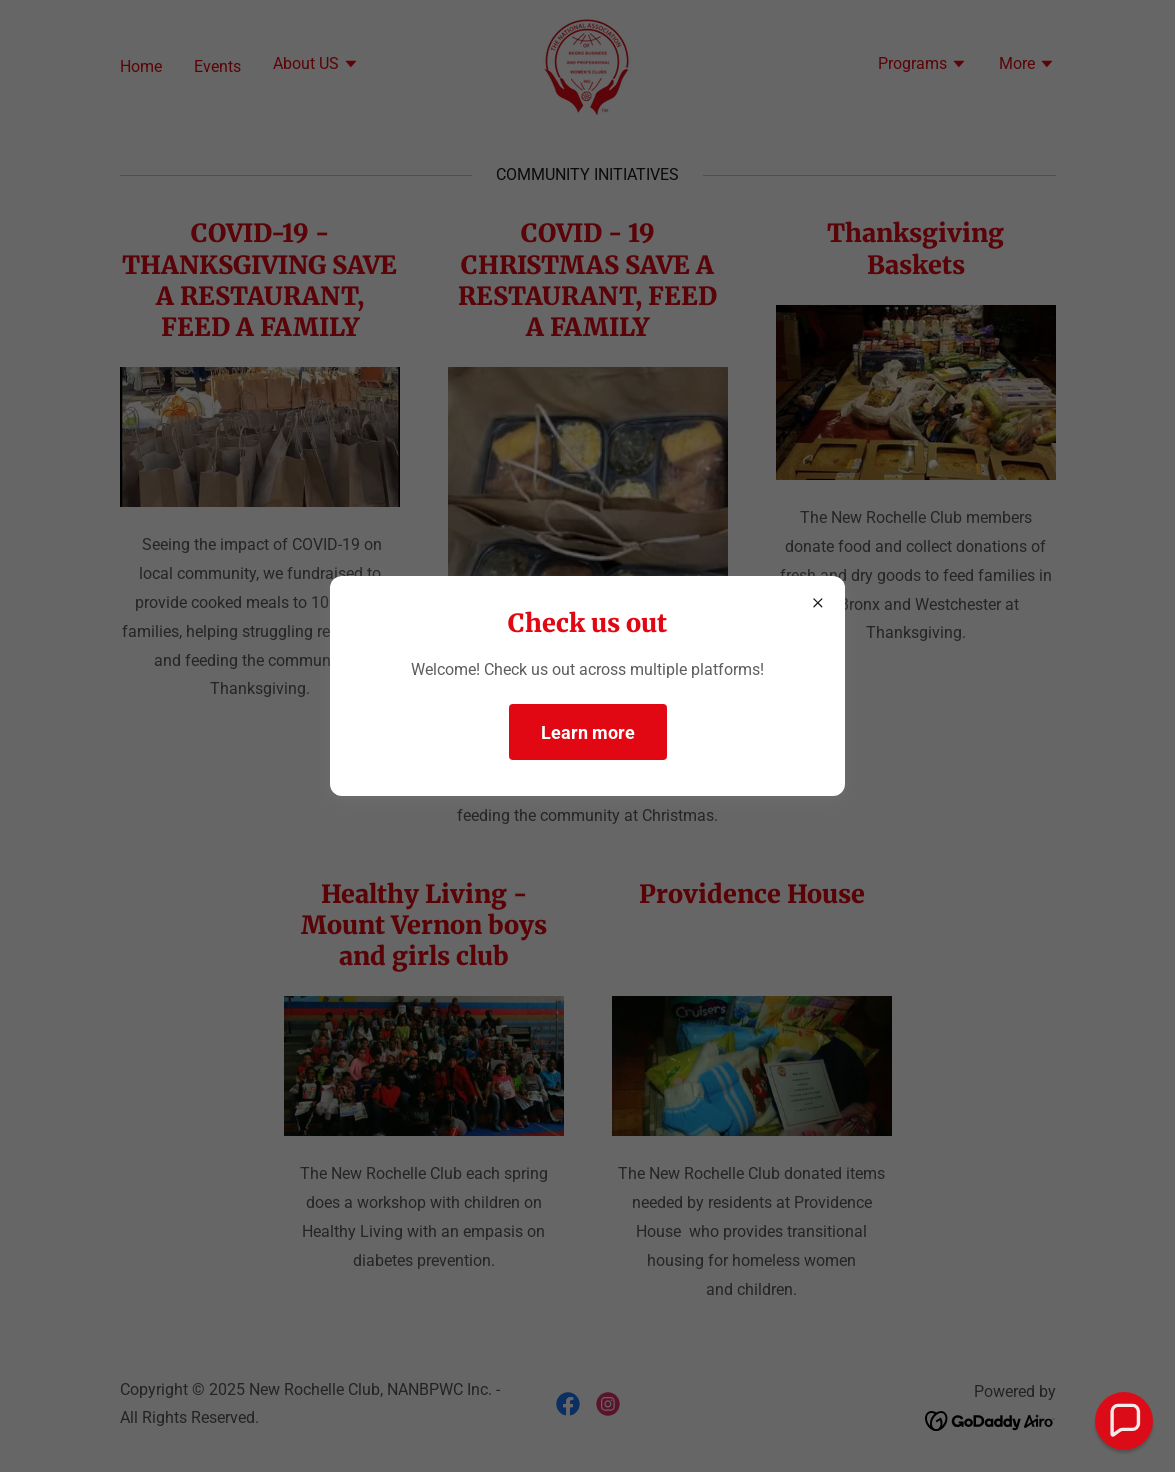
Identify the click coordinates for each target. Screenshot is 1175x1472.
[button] (1124, 1421)
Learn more (588, 732)
